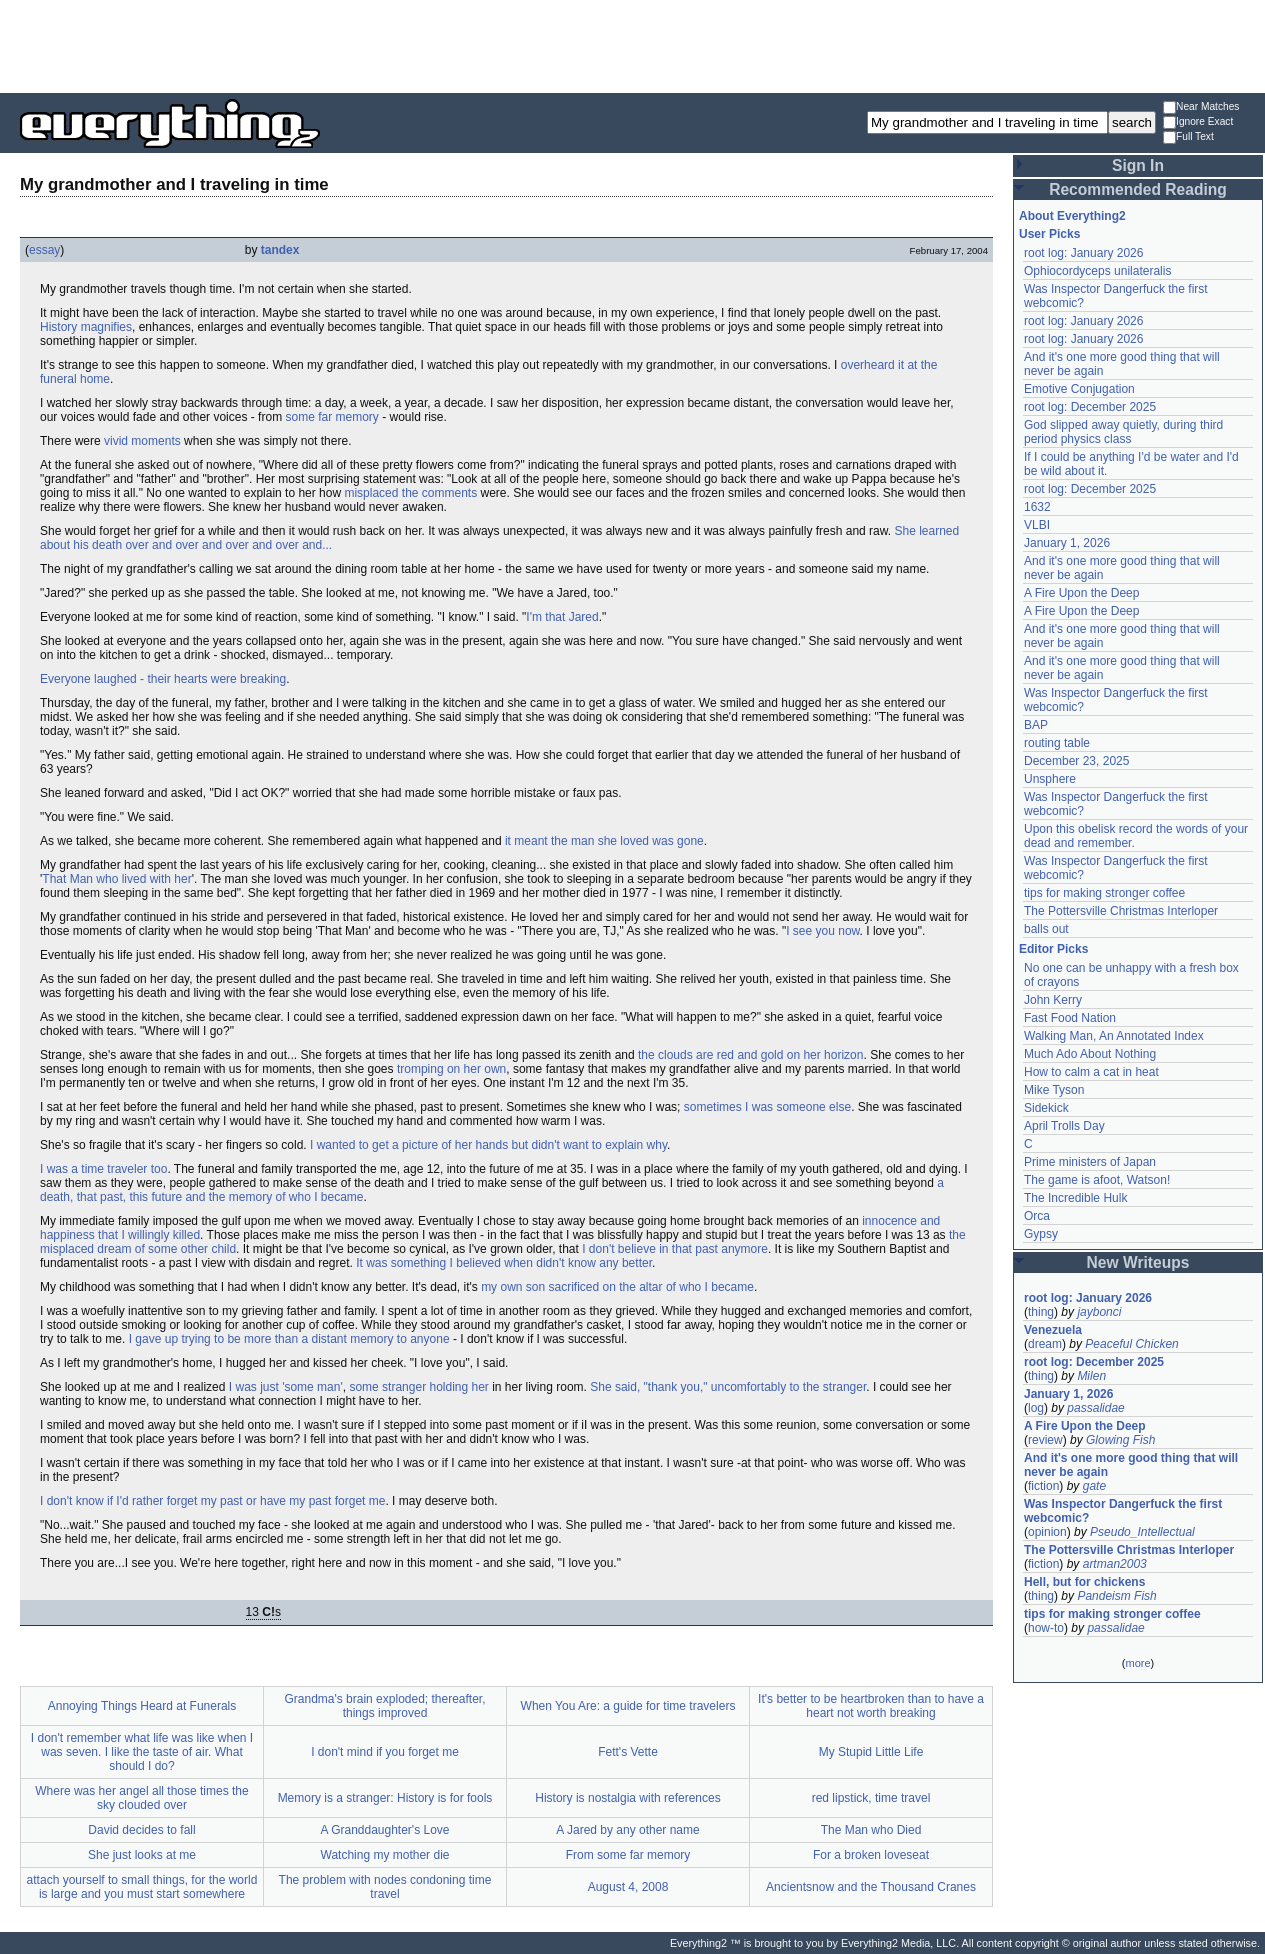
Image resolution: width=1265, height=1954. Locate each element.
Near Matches (1201, 107)
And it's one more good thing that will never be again (1131, 1465)
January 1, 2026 (1067, 543)
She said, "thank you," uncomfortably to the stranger (728, 1387)
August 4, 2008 (628, 1887)
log (1036, 1408)
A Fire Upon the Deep (1081, 593)
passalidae (1095, 1408)
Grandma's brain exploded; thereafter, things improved (384, 1706)
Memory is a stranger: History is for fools (385, 1798)
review (1045, 1440)
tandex (280, 250)
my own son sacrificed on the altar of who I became (617, 1287)
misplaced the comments (410, 493)
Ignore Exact (1198, 122)
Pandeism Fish (1116, 1596)
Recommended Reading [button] (1138, 189)
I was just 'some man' (286, 1387)
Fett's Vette (628, 1752)
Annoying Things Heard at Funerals (142, 1706)
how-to (1046, 1628)
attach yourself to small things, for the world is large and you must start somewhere (142, 1887)
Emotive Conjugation (1079, 389)
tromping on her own (451, 1069)
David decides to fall (141, 1830)
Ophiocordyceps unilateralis (1097, 271)
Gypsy (1041, 1234)
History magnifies (86, 327)
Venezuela (1053, 1330)
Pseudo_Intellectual (1142, 1532)
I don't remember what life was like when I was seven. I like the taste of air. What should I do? (142, 1752)
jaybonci (1099, 1312)
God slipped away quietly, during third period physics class (1123, 432)
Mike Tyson (1054, 1090)
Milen (1091, 1376)
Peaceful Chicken (1131, 1344)
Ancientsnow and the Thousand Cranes (871, 1887)
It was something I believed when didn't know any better (504, 1263)
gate (1094, 1486)
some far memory (331, 417)
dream (1045, 1344)
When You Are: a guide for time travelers (628, 1706)
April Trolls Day (1064, 1126)
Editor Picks (1053, 949)
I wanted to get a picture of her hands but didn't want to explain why (488, 1145)
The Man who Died (871, 1830)
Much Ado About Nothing (1090, 1054)
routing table (1057, 743)
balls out (1046, 929)
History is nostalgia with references (627, 1798)
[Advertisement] (633, 45)
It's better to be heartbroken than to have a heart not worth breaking (871, 1706)
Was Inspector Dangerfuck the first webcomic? (1123, 1511)
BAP (1036, 725)
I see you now (822, 931)
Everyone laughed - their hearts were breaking (163, 679)
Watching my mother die (385, 1855)
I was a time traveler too (103, 1169)
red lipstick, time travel (871, 1798)
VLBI (1037, 525)
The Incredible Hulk (1075, 1198)
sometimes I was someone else (767, 1107)
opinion (1047, 1532)
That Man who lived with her (116, 879)
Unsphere (1050, 779)
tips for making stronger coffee (1104, 893)
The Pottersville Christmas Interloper (1121, 911)
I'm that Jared (562, 617)
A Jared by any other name (627, 1830)
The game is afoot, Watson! (1097, 1180)
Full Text (1188, 137)
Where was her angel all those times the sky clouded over (141, 1798)
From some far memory (628, 1855)
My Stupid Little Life (871, 1752)
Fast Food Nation (1070, 1018)
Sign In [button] (1138, 165)
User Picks (1049, 234)
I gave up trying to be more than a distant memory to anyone (289, 1339)
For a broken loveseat (871, 1855)
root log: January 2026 (1083, 253)
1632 (1037, 507)
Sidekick (1046, 1108)
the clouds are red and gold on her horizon (751, 1055)
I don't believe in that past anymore (675, 1249)
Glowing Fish (1120, 1440)
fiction (1043, 1486)
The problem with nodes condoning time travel (385, 1887)
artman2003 (1115, 1564)
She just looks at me (142, 1855)
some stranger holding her (418, 1387)
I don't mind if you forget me (385, 1752)
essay (44, 250)
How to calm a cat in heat (1091, 1072)
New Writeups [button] (1138, 1262)
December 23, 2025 (1076, 761)
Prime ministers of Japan (1090, 1162)
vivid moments (142, 441)
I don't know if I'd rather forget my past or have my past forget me (212, 1501)
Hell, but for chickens (1084, 1582)
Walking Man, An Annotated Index (1114, 1036)
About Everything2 (1072, 216)
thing (1041, 1312)
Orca (1037, 1216)
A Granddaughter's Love (384, 1830)
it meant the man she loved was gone (604, 841)
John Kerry (1053, 1000)
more (1137, 1663)
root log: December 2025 (1090, 407)
